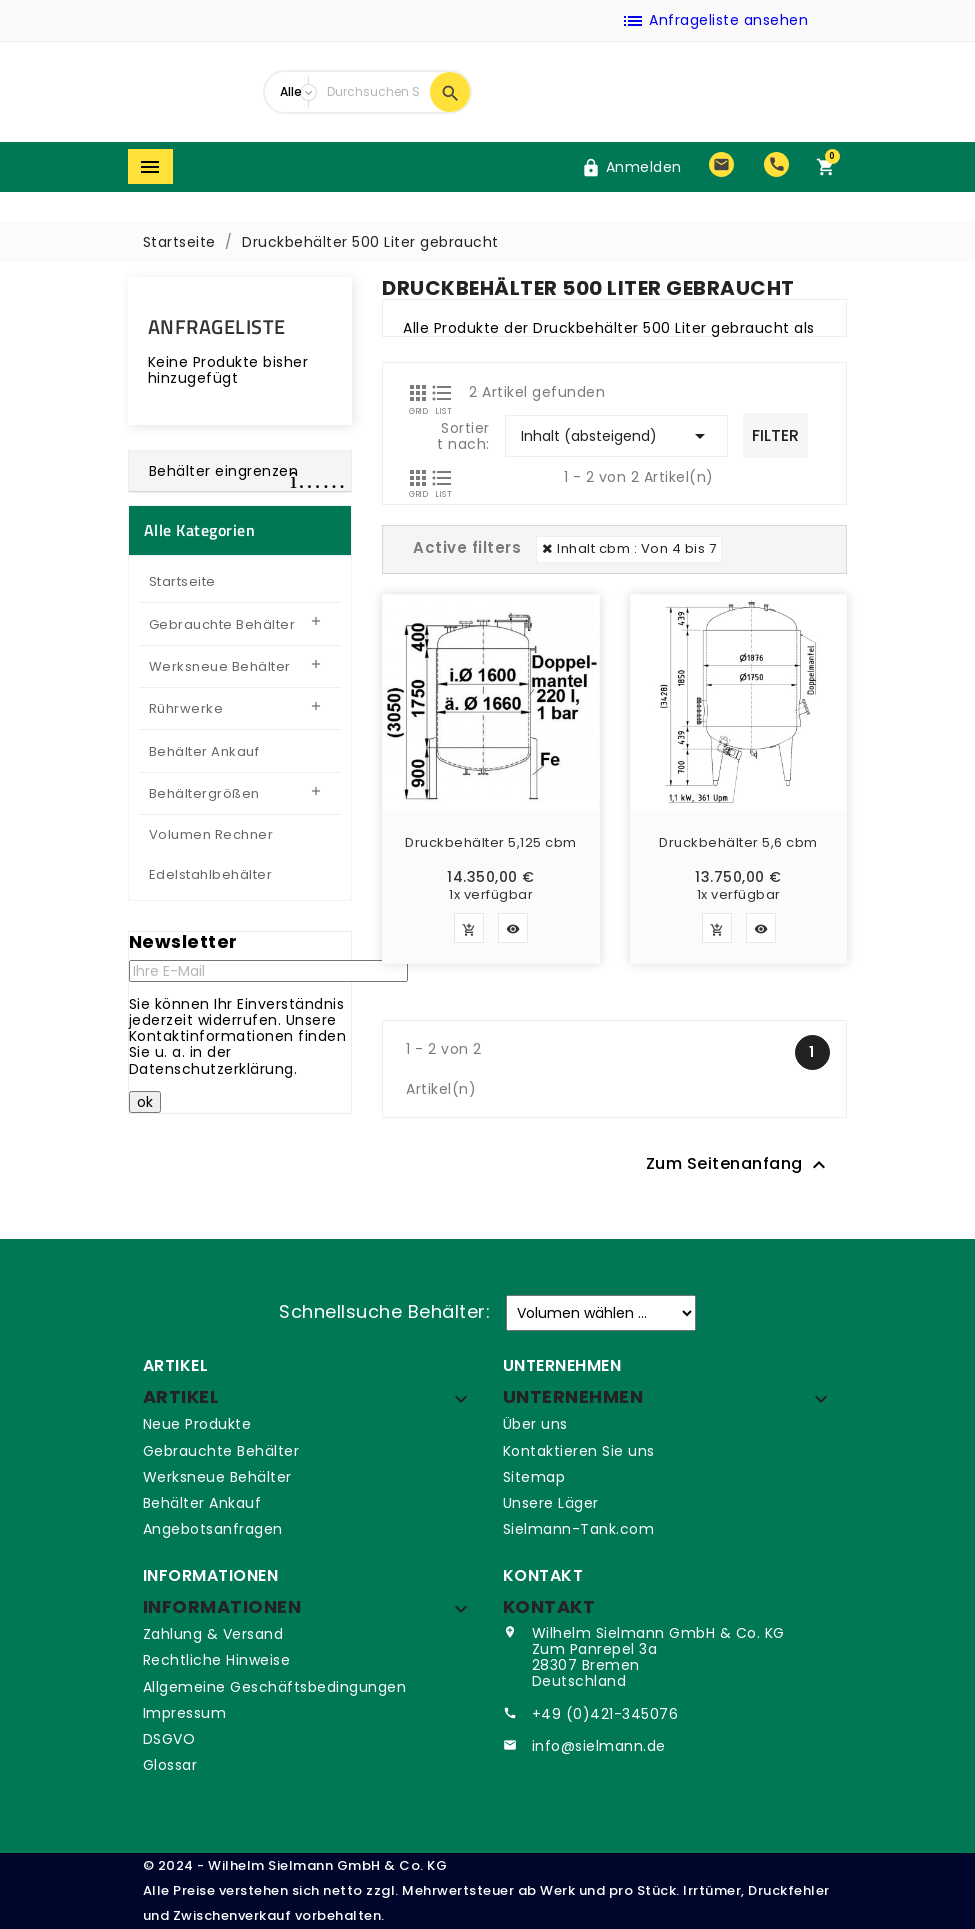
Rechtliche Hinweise (217, 1660)
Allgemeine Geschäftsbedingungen (275, 1687)
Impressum (185, 1713)
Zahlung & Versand (213, 1634)
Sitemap (534, 1477)
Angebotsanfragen (213, 1529)
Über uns (535, 1424)
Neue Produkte (197, 1424)
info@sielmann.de (599, 1746)
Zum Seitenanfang (739, 1165)
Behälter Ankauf (202, 1503)
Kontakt (549, 1606)
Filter (775, 435)
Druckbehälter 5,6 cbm (738, 844)
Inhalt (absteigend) (617, 436)
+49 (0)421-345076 (605, 1714)
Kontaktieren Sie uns (579, 1451)
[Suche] (374, 92)
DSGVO (169, 1739)
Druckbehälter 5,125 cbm (491, 844)
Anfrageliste (217, 326)
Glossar (170, 1765)
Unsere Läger (551, 1503)
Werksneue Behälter (217, 1477)
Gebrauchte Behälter (221, 1451)
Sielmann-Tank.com (579, 1529)
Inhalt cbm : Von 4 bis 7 (636, 548)
